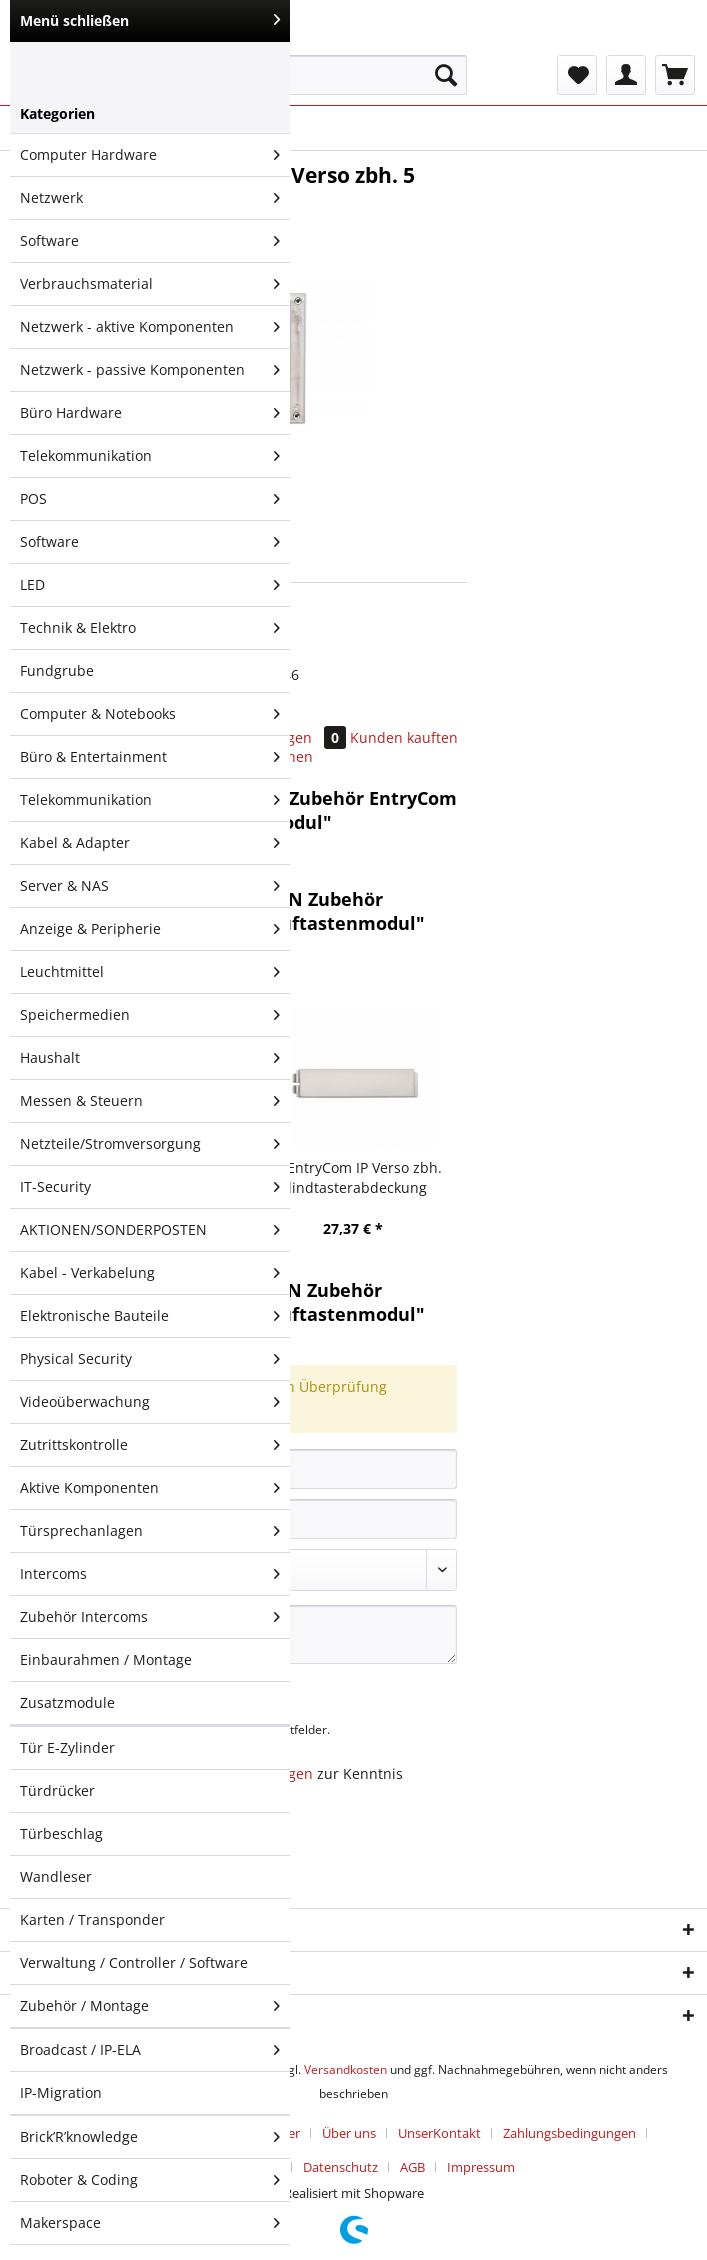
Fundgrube (57, 670)
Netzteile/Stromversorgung (150, 1144)
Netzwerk (150, 198)
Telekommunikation (150, 456)
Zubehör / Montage (150, 2006)
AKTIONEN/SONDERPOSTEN (150, 1230)
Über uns (349, 2133)
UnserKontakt (439, 2133)
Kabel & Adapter (150, 843)
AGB (412, 2167)
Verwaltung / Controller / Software (134, 1962)
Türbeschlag (61, 1833)
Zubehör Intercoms (150, 1617)
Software (150, 241)
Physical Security (150, 1359)
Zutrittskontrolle (150, 1445)
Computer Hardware (150, 155)
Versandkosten (345, 2069)
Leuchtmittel (150, 972)
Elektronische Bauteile (150, 1316)
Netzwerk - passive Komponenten (150, 370)
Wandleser (56, 1876)
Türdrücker (57, 1790)
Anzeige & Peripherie (150, 929)
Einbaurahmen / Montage (106, 1659)
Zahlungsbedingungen (569, 2133)
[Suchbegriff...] (325, 75)
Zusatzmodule (67, 1702)
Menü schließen (150, 20)
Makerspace (150, 2223)
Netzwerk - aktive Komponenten (150, 327)
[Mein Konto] (626, 75)
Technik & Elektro (150, 628)
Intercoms (150, 1574)
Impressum (481, 2167)
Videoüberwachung (150, 1402)
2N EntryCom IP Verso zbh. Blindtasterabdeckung (353, 1177)
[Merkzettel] (577, 75)
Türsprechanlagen (150, 1531)
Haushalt (150, 1058)
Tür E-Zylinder (67, 1747)
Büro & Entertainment (150, 757)
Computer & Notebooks (150, 714)
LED (150, 585)
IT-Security (150, 1187)
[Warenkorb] (675, 75)
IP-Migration (61, 2092)
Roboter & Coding (150, 2180)
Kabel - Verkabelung (150, 1273)
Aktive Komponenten (150, 1488)
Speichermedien (150, 1015)
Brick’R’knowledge (150, 2137)
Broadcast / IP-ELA (150, 2050)
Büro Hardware (150, 413)
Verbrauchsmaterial (150, 284)
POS (150, 499)
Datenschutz (340, 2167)
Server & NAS (150, 886)
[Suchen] (446, 75)
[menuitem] (325, 84)
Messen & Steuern (150, 1101)
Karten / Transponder (92, 1919)
